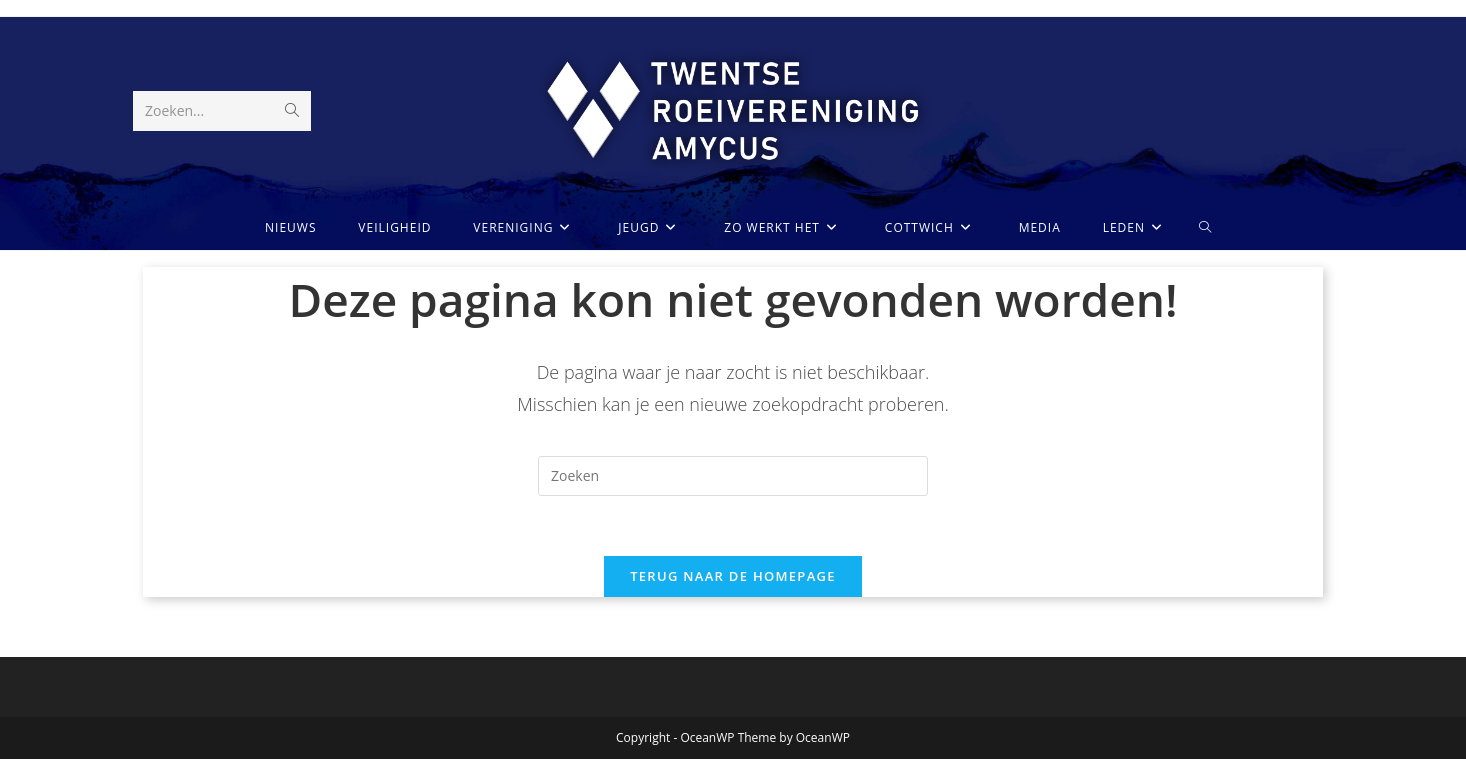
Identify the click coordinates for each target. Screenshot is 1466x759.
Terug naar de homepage (733, 576)
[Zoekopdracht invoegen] (733, 476)
